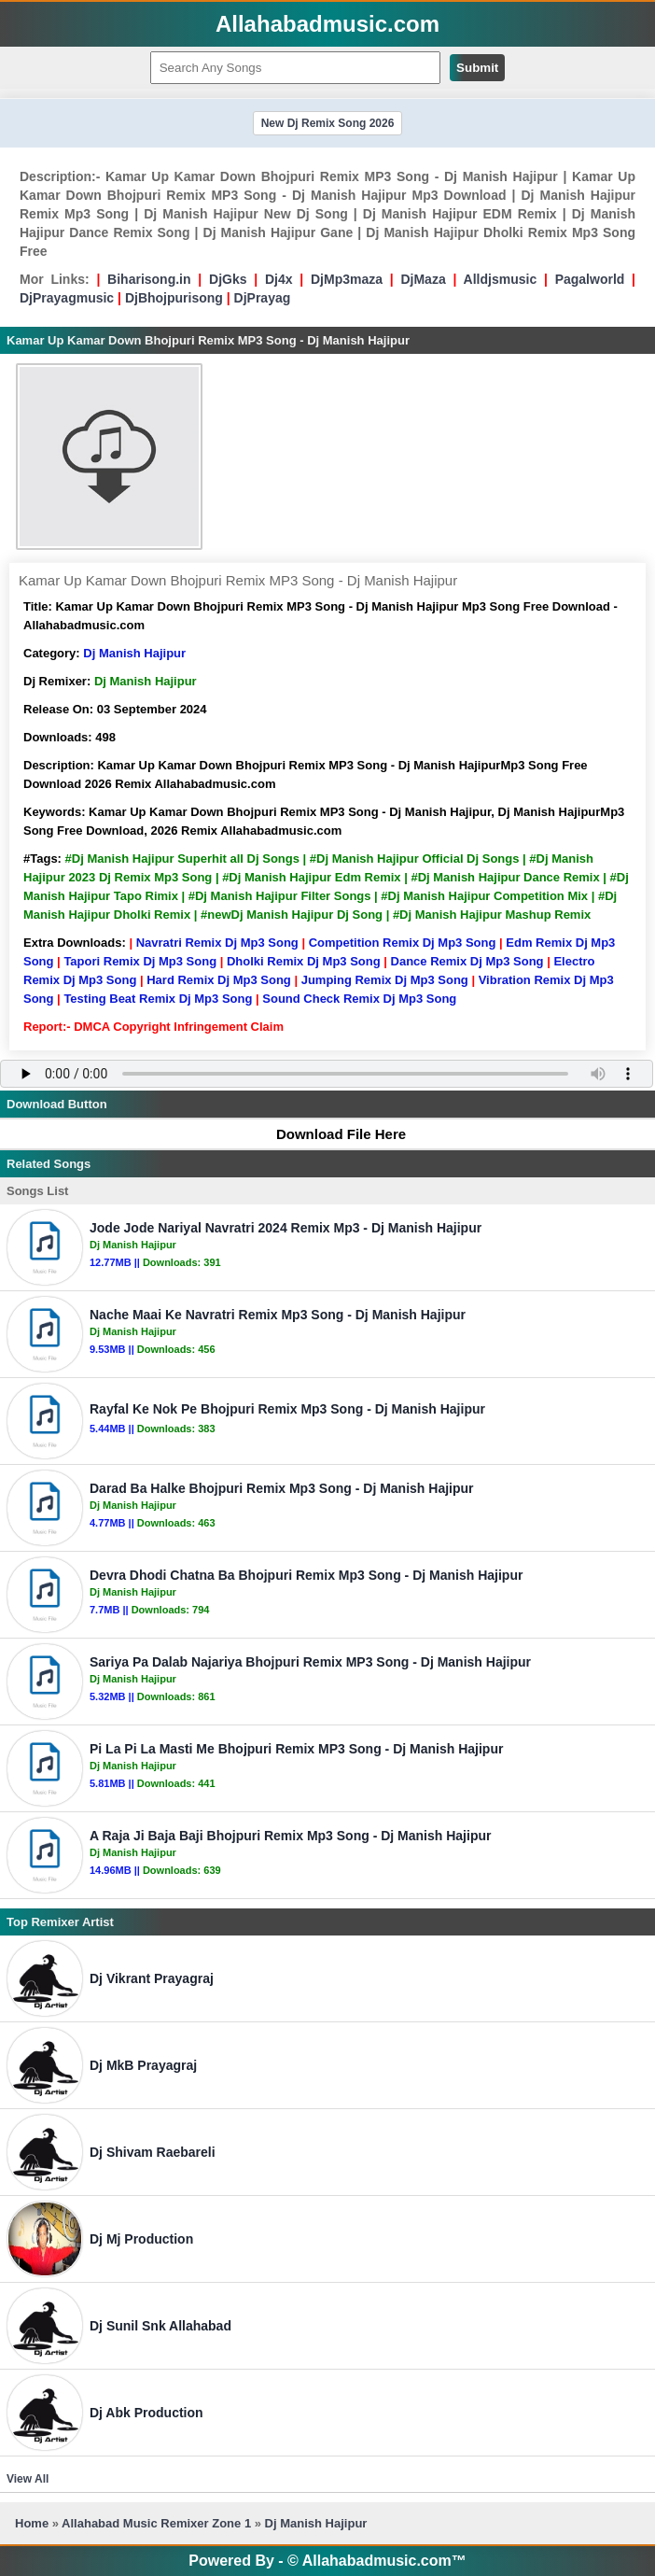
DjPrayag (262, 297)
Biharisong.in (148, 279)
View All (28, 2478)
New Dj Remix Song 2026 (328, 123)
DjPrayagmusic (67, 297)
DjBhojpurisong (174, 297)
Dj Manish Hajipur (134, 653)
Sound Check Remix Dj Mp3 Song (359, 999)
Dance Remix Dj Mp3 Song (467, 961)
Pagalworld (590, 279)
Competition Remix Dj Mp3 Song (402, 943)
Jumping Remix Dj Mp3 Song (384, 980)
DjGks (227, 279)
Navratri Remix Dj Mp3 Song (217, 943)
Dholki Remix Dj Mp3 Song (304, 961)
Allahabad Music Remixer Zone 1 (156, 2523)
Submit (477, 68)
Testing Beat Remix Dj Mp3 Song (157, 999)
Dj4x (279, 279)
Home (32, 2523)
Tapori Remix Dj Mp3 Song (139, 961)
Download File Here (332, 1134)
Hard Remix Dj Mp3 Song (218, 980)
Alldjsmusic (500, 279)
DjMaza (422, 279)
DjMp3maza (347, 279)
